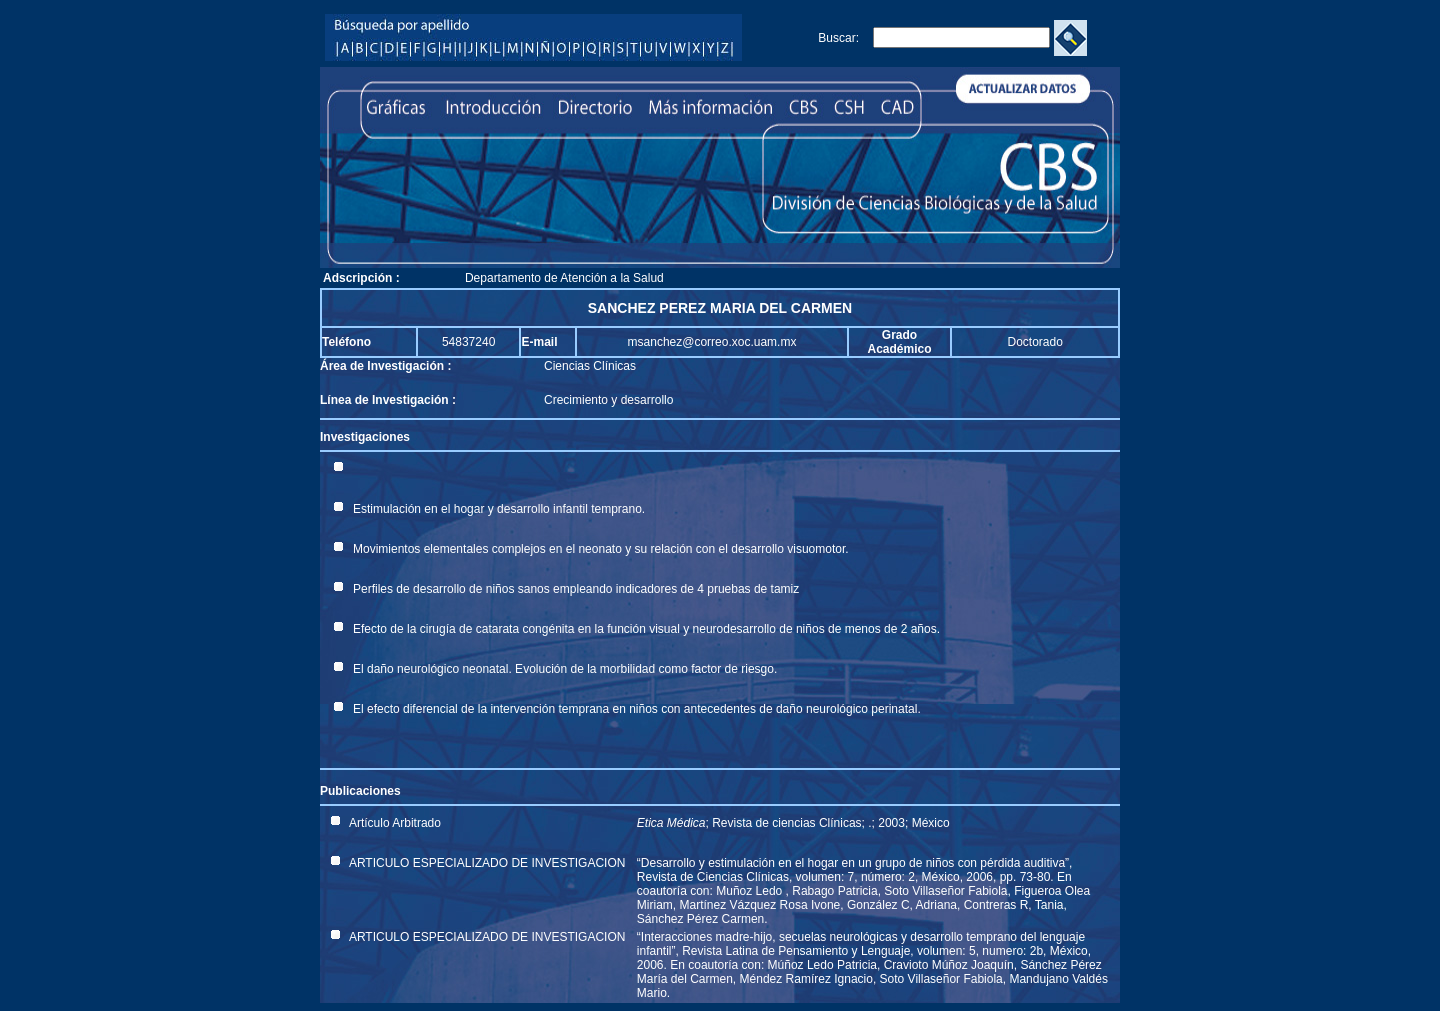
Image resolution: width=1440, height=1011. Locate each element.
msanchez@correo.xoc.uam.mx (712, 342)
